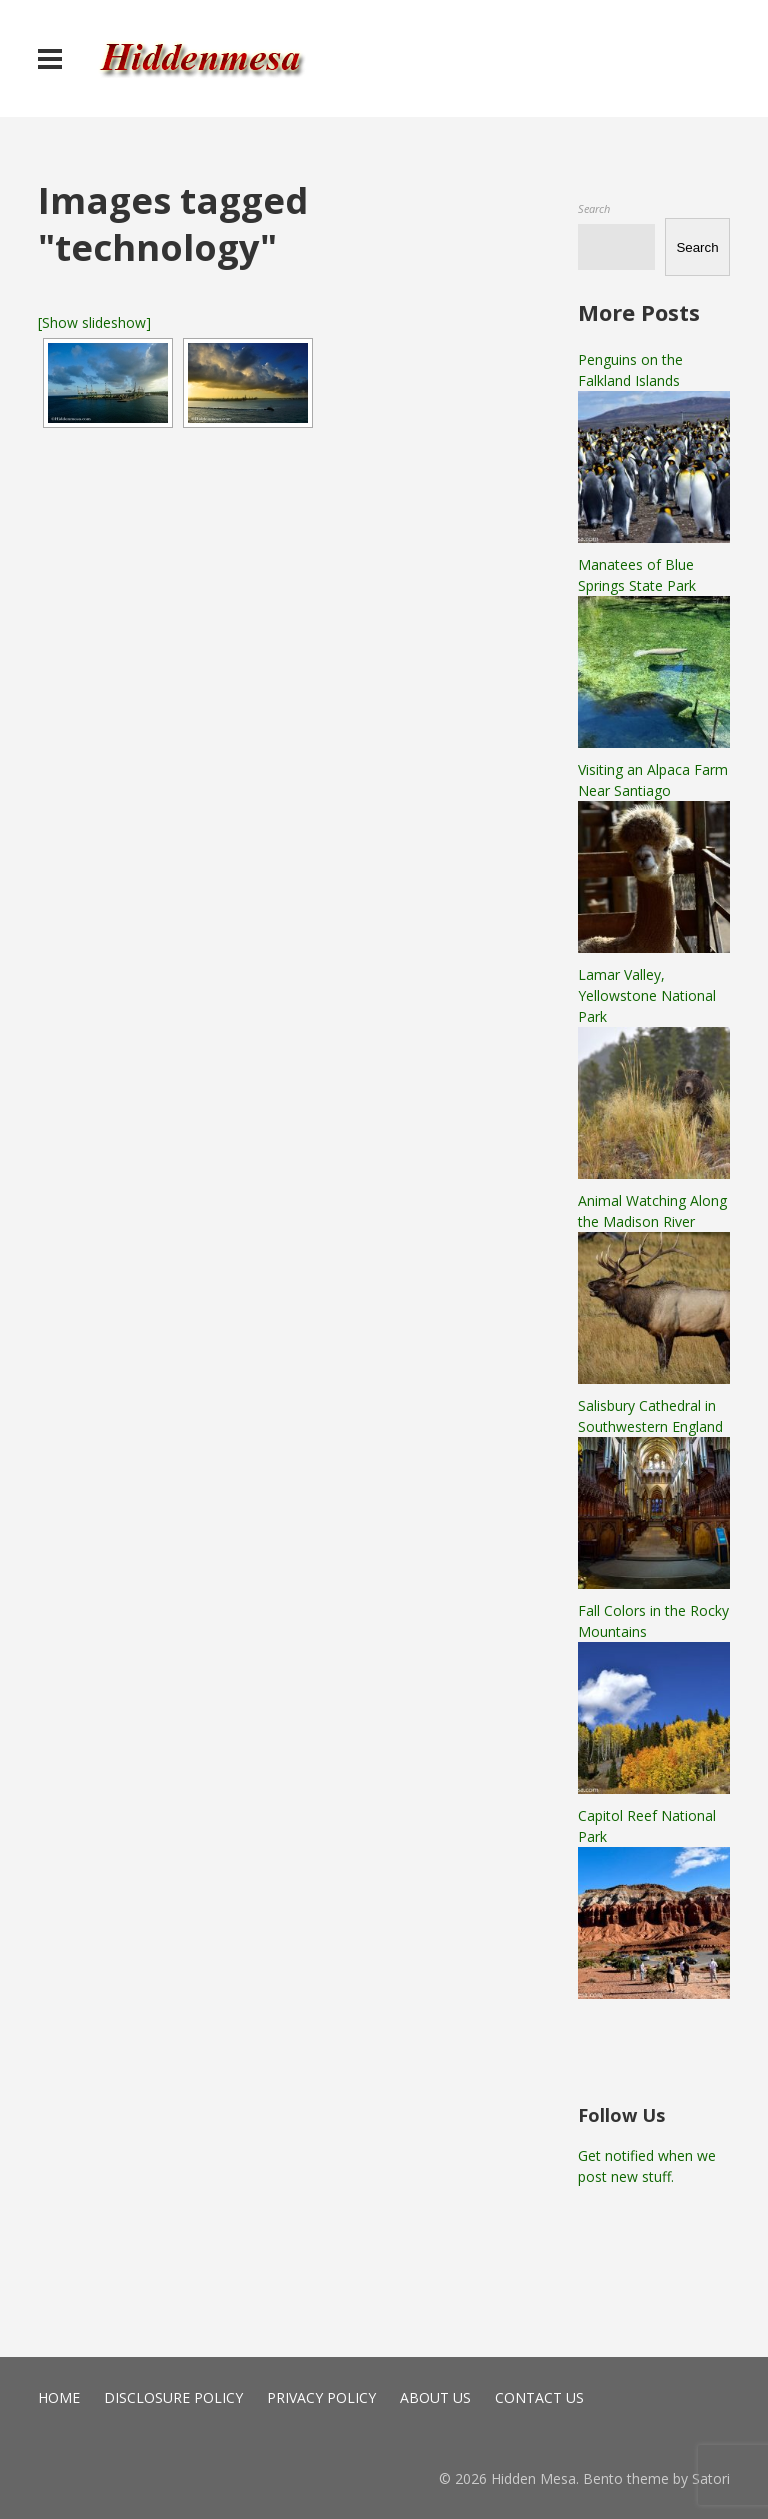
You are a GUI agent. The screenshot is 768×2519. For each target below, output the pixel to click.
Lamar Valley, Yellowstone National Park (647, 995)
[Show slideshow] (94, 322)
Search (594, 208)
